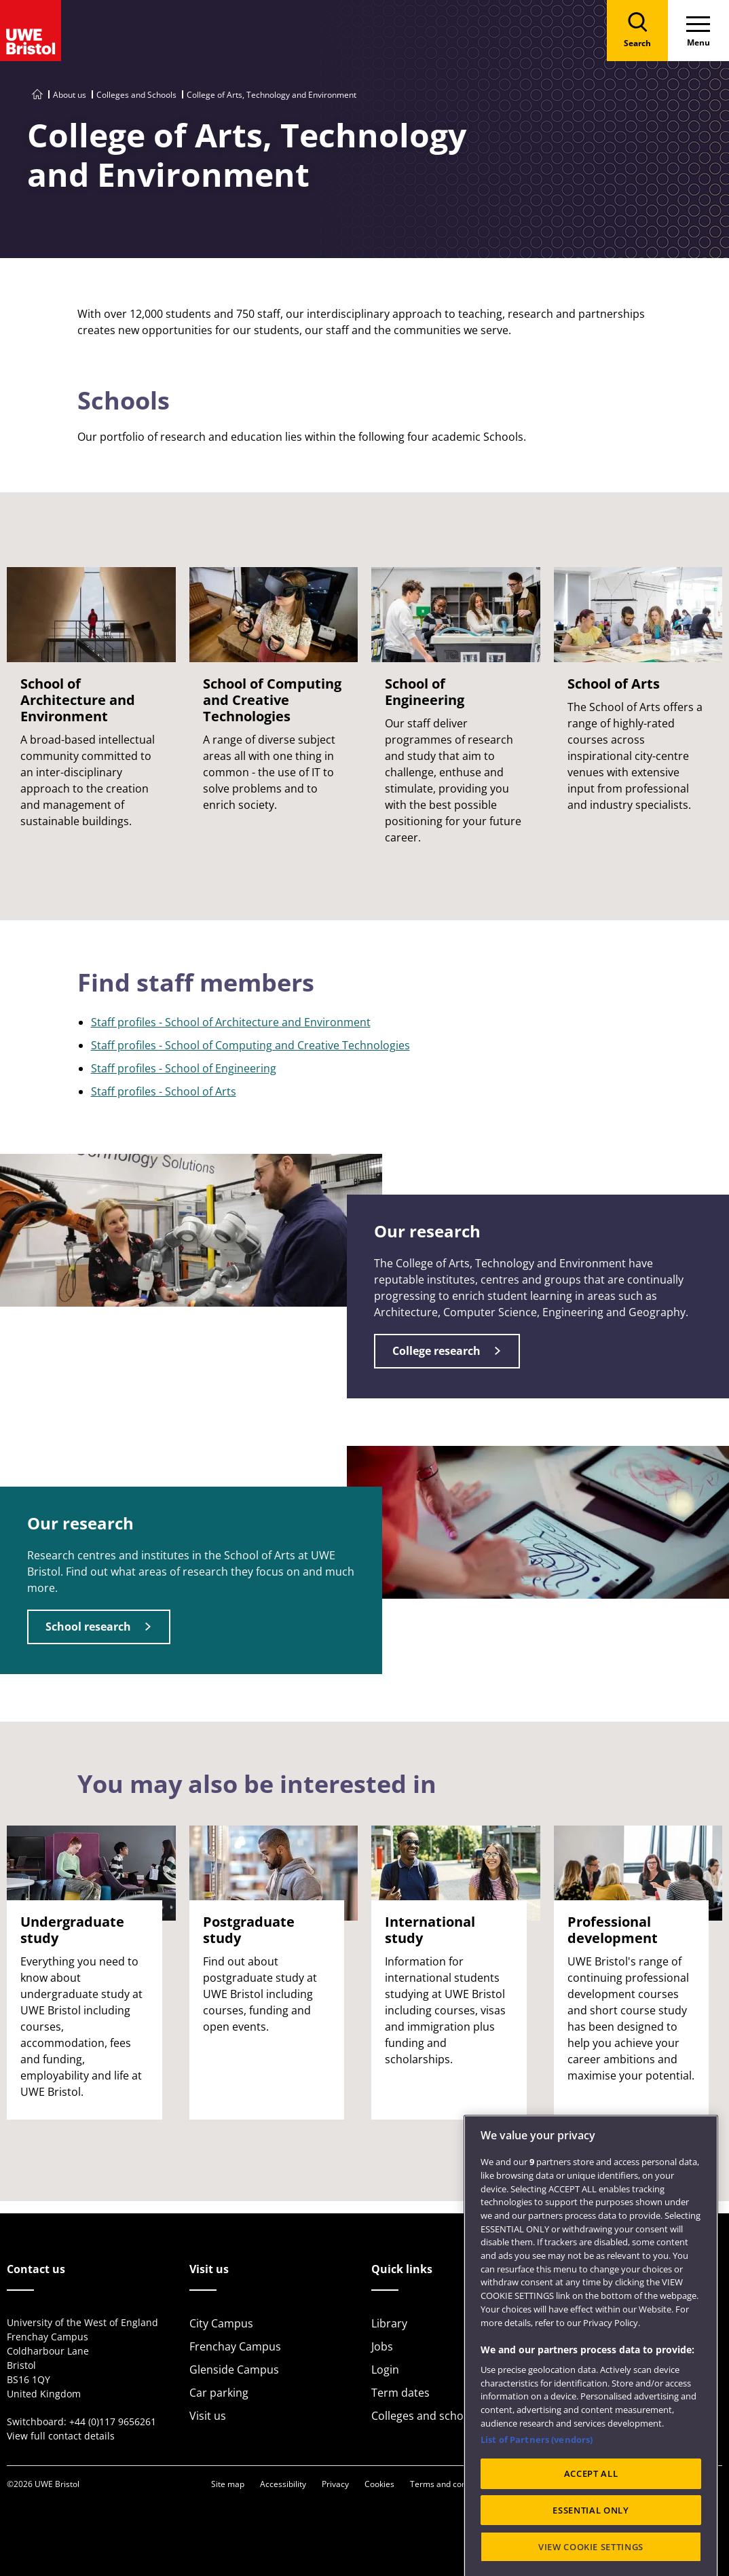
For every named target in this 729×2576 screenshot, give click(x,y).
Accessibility (283, 2484)
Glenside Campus (234, 2369)
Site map (227, 2484)
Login (385, 2369)
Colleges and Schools (136, 95)
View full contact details (61, 2435)
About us (69, 95)
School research (88, 1626)
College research (436, 1350)
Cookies (379, 2484)
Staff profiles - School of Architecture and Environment (231, 1022)
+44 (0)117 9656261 (112, 2421)
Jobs (382, 2346)
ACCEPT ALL (591, 2531)
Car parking (218, 2392)
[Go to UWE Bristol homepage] (37, 95)
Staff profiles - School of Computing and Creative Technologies (250, 1045)
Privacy (335, 2484)
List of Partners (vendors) (537, 2497)
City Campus (221, 2323)
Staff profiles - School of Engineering (183, 1068)
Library (389, 2323)
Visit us (207, 2415)
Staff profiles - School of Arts (163, 1091)
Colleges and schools (425, 2415)
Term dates (400, 2392)
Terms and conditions (450, 2484)
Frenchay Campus (235, 2346)
